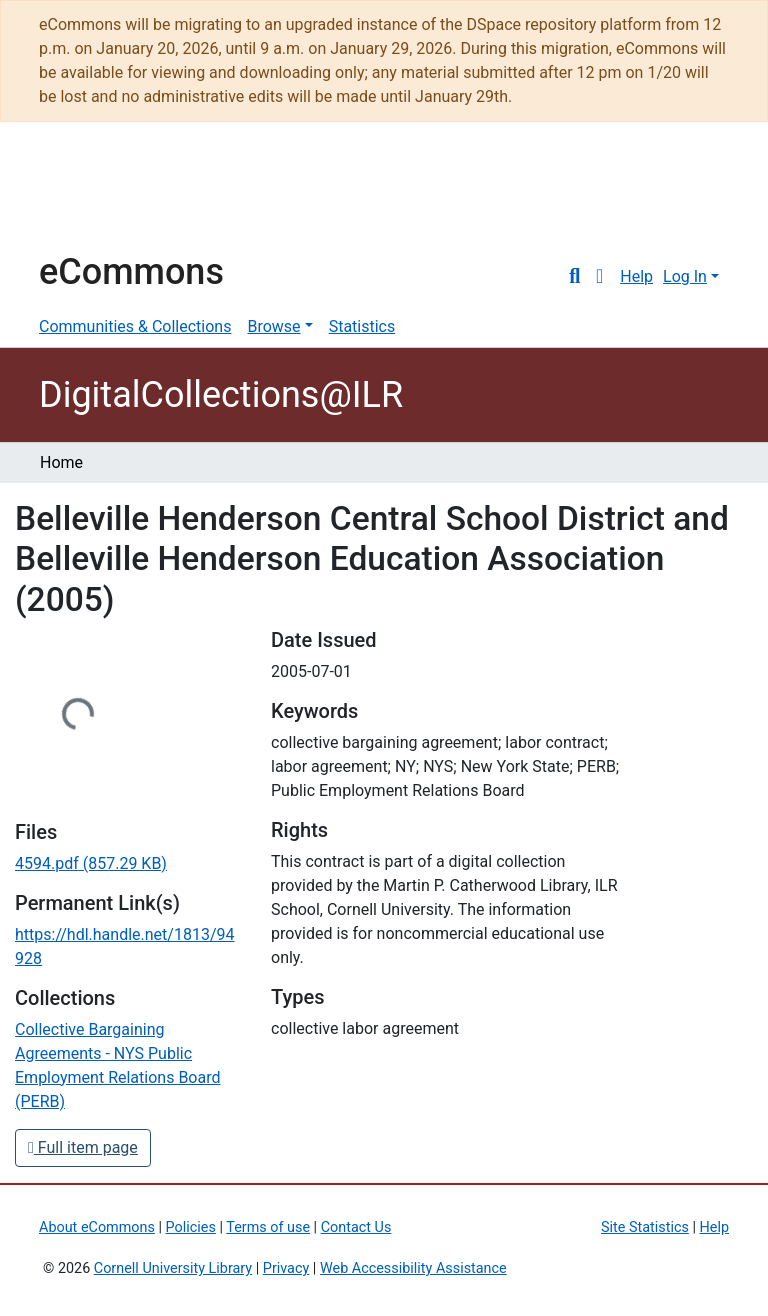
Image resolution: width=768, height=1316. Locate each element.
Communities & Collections (135, 326)
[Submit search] (574, 277)
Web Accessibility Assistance (413, 1268)
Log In (685, 276)
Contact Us (356, 1227)
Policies (191, 1227)
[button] (599, 277)
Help (636, 276)
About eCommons (97, 1227)
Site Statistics (645, 1227)
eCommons (131, 272)
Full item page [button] (83, 1147)
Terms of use (268, 1227)
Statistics (362, 326)
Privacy (286, 1268)
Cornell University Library (173, 1268)
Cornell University (89, 196)
